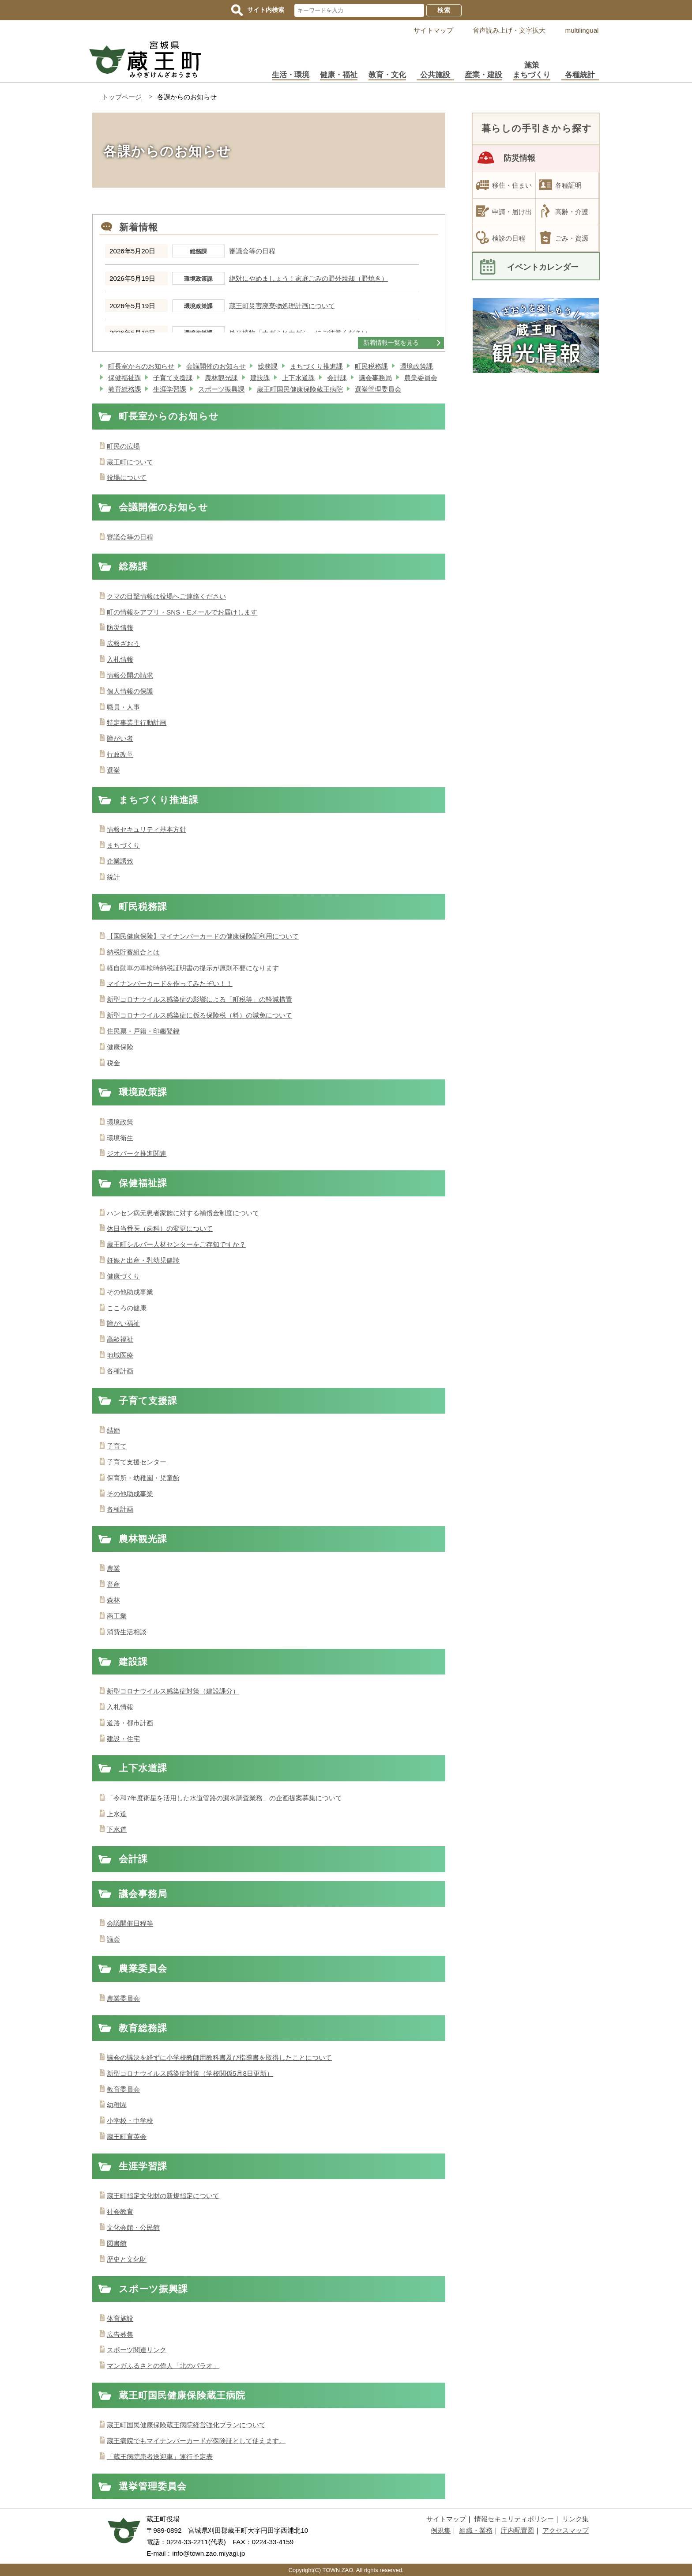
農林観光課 (221, 377)
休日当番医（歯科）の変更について (160, 1228)
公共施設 (435, 75)
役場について (127, 477)
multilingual (582, 30)
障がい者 (120, 738)
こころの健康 (127, 1308)
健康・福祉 (338, 75)
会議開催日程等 (130, 1923)
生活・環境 (290, 75)
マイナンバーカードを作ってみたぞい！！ (170, 983)
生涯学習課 (169, 389)
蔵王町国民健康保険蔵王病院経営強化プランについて (186, 2425)
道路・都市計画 (130, 1723)
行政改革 (120, 754)
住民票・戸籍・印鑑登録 (143, 1031)
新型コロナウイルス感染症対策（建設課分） (173, 1691)
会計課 (337, 377)
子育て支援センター (136, 1462)
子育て (117, 1446)
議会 (113, 1939)
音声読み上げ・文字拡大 (509, 30)
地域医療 (120, 1355)
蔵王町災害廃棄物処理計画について (282, 305)
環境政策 (120, 1122)
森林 (113, 1600)
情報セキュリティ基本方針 (146, 829)
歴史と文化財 (127, 2259)
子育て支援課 (173, 377)
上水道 (117, 1814)
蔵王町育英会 (127, 2136)
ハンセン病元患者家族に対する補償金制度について (183, 1213)
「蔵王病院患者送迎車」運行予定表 (160, 2456)
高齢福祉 (120, 1339)
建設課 (260, 377)
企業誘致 (120, 861)
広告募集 (120, 2334)
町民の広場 (123, 446)
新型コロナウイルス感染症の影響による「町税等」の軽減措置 (199, 999)
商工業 (117, 1616)
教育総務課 (124, 389)
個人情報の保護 (130, 691)
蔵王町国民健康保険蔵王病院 (300, 389)
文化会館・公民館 (133, 2227)
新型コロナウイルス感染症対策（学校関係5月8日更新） (190, 2073)
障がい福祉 (123, 1323)
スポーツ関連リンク (136, 2349)
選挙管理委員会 (378, 389)
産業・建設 (483, 75)
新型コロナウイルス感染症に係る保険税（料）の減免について (199, 1015)
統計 (113, 877)
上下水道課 (298, 377)
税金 (113, 1063)
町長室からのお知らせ (141, 366)
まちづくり (123, 845)
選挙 (113, 770)
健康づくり (123, 1276)
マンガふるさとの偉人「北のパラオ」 (163, 2365)
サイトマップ (433, 30)
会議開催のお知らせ (216, 366)
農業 (113, 1568)
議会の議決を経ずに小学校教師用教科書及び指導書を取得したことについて (219, 2057)
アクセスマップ (565, 2530)
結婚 (113, 1430)
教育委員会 (123, 2089)
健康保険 (120, 1047)
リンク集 (575, 2519)
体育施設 (120, 2318)
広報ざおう (123, 643)
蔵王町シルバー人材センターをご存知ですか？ (176, 1244)
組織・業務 (476, 2530)
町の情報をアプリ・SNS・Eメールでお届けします (182, 612)
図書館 (117, 2243)
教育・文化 (387, 75)
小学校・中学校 (130, 2120)
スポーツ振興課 (221, 389)
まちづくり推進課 (316, 366)
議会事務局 (375, 377)
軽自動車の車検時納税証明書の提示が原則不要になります (193, 968)
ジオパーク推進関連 (136, 1153)
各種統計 (580, 75)
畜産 (113, 1584)
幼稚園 (117, 2104)
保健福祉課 (124, 377)
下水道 (117, 1829)
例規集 (441, 2530)
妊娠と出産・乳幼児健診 (143, 1260)
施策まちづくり (531, 70)
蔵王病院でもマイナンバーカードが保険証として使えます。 (196, 2440)
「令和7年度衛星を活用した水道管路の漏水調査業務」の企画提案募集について (224, 1798)
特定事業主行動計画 (136, 722)
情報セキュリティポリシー (514, 2519)
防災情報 (120, 627)
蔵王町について (130, 462)
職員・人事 (123, 707)
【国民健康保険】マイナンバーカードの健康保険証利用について (203, 936)
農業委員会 (420, 377)
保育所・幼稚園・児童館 (143, 1478)
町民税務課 (371, 366)
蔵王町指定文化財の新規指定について (163, 2195)
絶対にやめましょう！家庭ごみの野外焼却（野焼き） (308, 278)
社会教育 (120, 2211)
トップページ (122, 97)
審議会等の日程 (252, 251)
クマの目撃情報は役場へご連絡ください (166, 596)
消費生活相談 (127, 1632)
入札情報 (120, 659)
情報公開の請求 (130, 675)
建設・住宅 (123, 1738)
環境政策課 (416, 366)
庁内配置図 (517, 2530)
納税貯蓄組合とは (133, 952)
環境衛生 (120, 1138)
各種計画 (120, 1371)
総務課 (268, 366)
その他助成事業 (130, 1292)
